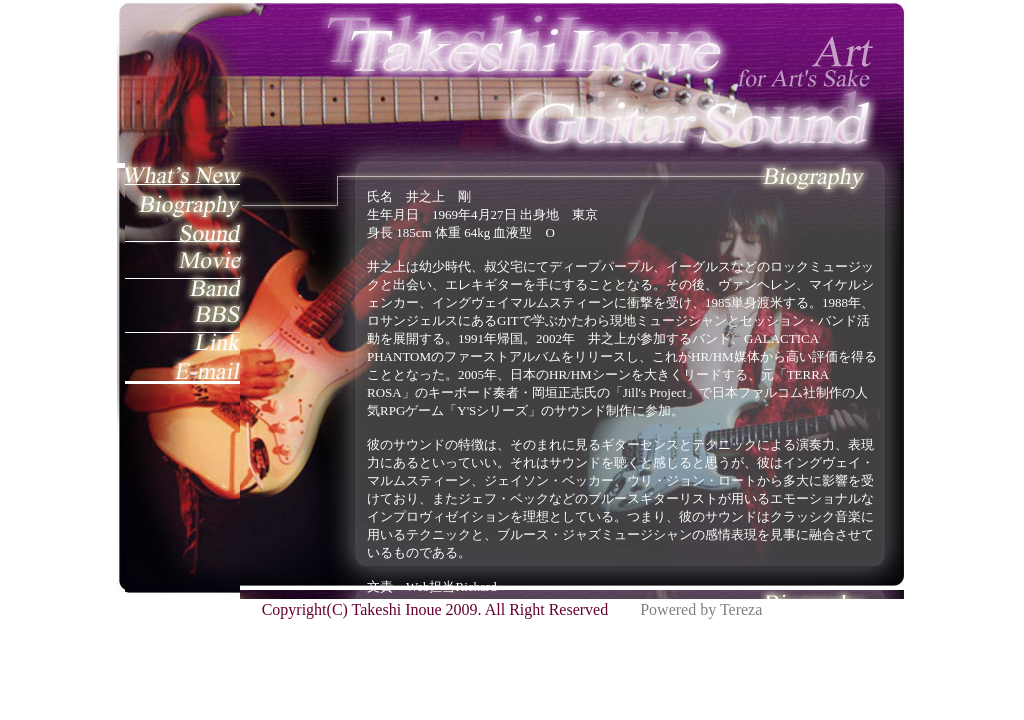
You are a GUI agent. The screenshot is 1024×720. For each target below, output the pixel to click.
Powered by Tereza (701, 609)
